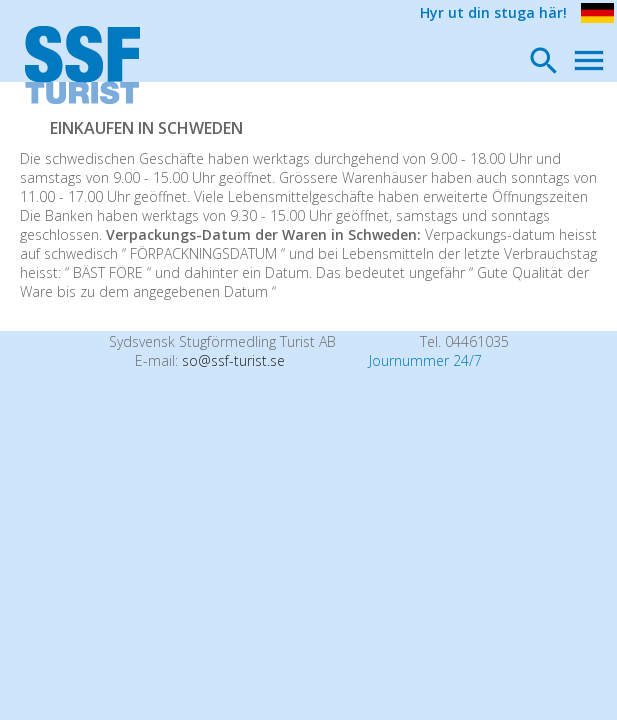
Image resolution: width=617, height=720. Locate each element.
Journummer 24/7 (425, 360)
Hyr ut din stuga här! (493, 12)
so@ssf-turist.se (233, 360)
